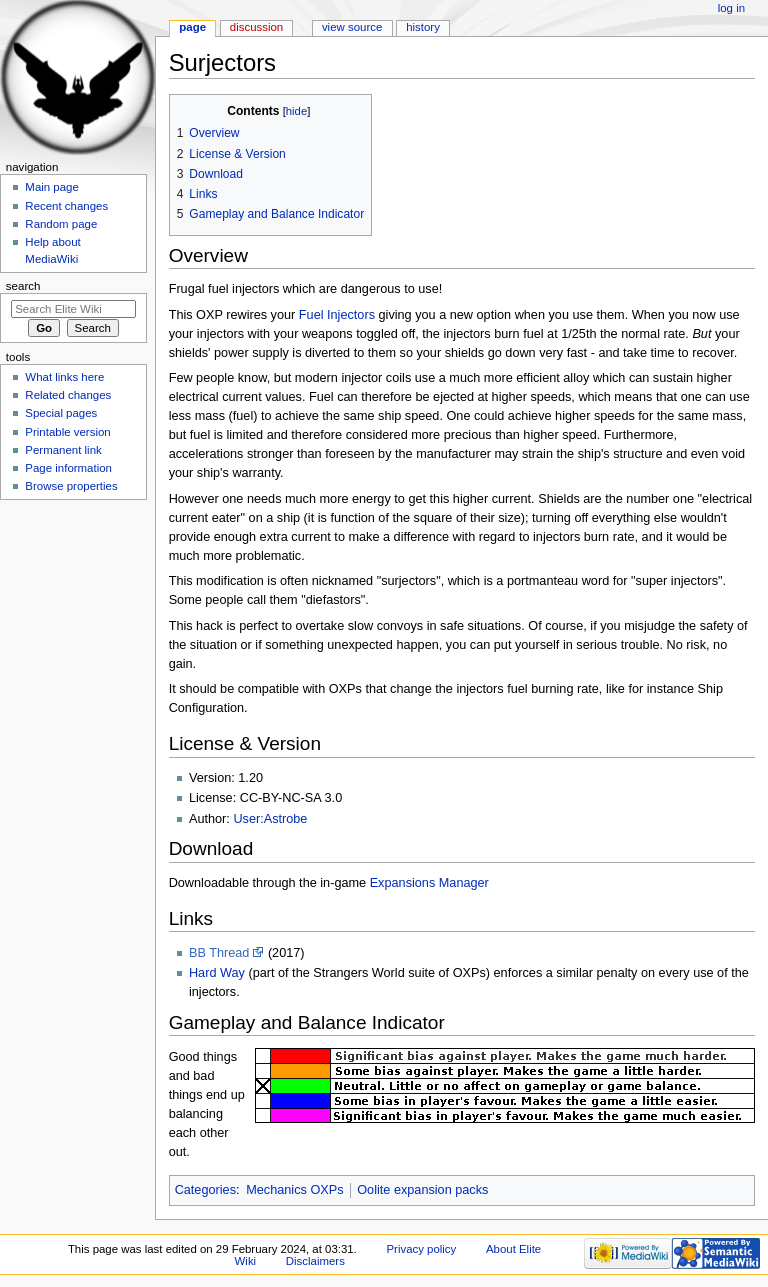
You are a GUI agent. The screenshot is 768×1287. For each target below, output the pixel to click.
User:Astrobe (270, 819)
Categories (205, 1190)
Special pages (61, 413)
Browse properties (71, 486)
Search (23, 286)
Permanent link (63, 450)
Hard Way (217, 973)
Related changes (68, 395)
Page (192, 27)
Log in (731, 8)
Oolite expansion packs (422, 1190)
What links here (64, 377)
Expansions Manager (429, 883)
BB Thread (219, 953)
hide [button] (296, 111)
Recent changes (66, 206)
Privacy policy (421, 1249)
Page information (68, 468)
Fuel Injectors (337, 315)
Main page (52, 187)
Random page (61, 224)
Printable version (67, 432)
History (423, 27)
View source (352, 27)
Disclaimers (315, 1261)
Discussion (256, 27)
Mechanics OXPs (294, 1190)
